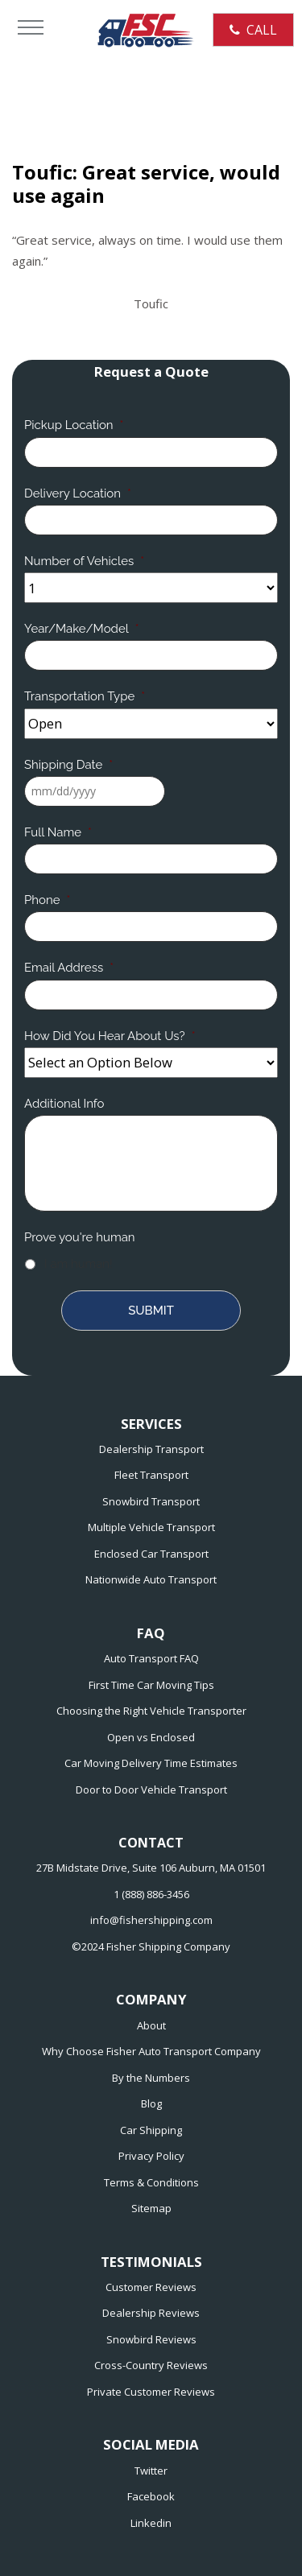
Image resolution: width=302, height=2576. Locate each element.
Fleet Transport (151, 1475)
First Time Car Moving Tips (151, 1685)
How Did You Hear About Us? (110, 1036)
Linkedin (151, 2523)
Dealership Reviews (151, 2313)
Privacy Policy (151, 2156)
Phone (47, 900)
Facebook (151, 2496)
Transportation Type (84, 696)
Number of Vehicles (84, 561)
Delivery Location (77, 493)
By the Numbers (151, 2077)
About (151, 2025)
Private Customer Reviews (151, 2391)
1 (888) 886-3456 (151, 1894)
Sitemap (151, 2208)
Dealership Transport (151, 1449)
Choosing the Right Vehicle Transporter (151, 1710)
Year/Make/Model (81, 628)
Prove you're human (79, 1237)
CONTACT (151, 1843)
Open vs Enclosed (151, 1737)
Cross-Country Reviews (151, 2365)
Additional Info (64, 1103)
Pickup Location (73, 425)
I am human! (78, 1264)
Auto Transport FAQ (151, 1658)
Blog (151, 2103)
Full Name (58, 832)
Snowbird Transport (151, 1501)
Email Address (69, 967)
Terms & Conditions (151, 2182)
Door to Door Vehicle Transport (151, 1789)
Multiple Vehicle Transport (151, 1527)
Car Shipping (151, 2130)
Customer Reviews (151, 2287)
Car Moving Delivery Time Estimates (151, 1763)
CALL (253, 30)
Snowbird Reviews (151, 2339)
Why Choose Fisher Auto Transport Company (151, 2051)
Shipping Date (68, 765)
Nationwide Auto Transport (151, 1579)
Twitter (151, 2470)
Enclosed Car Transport (151, 1553)
